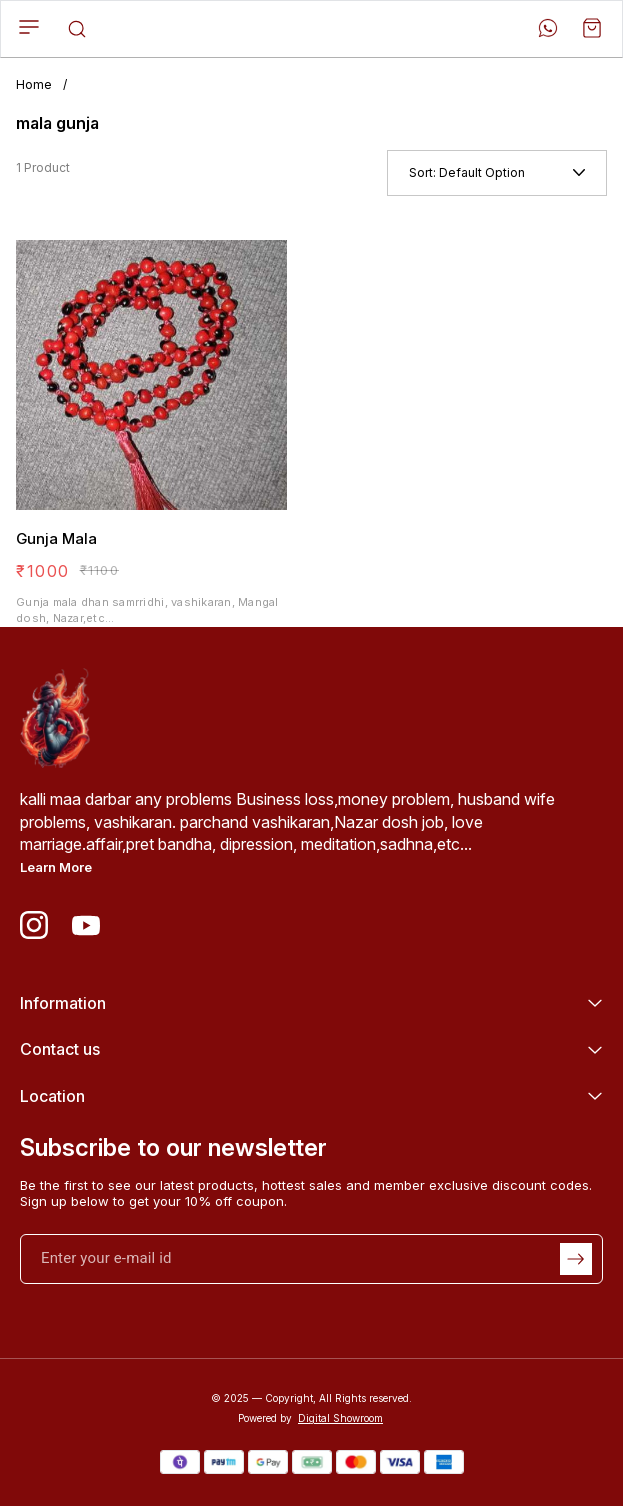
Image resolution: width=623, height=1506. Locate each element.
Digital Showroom (340, 1418)
